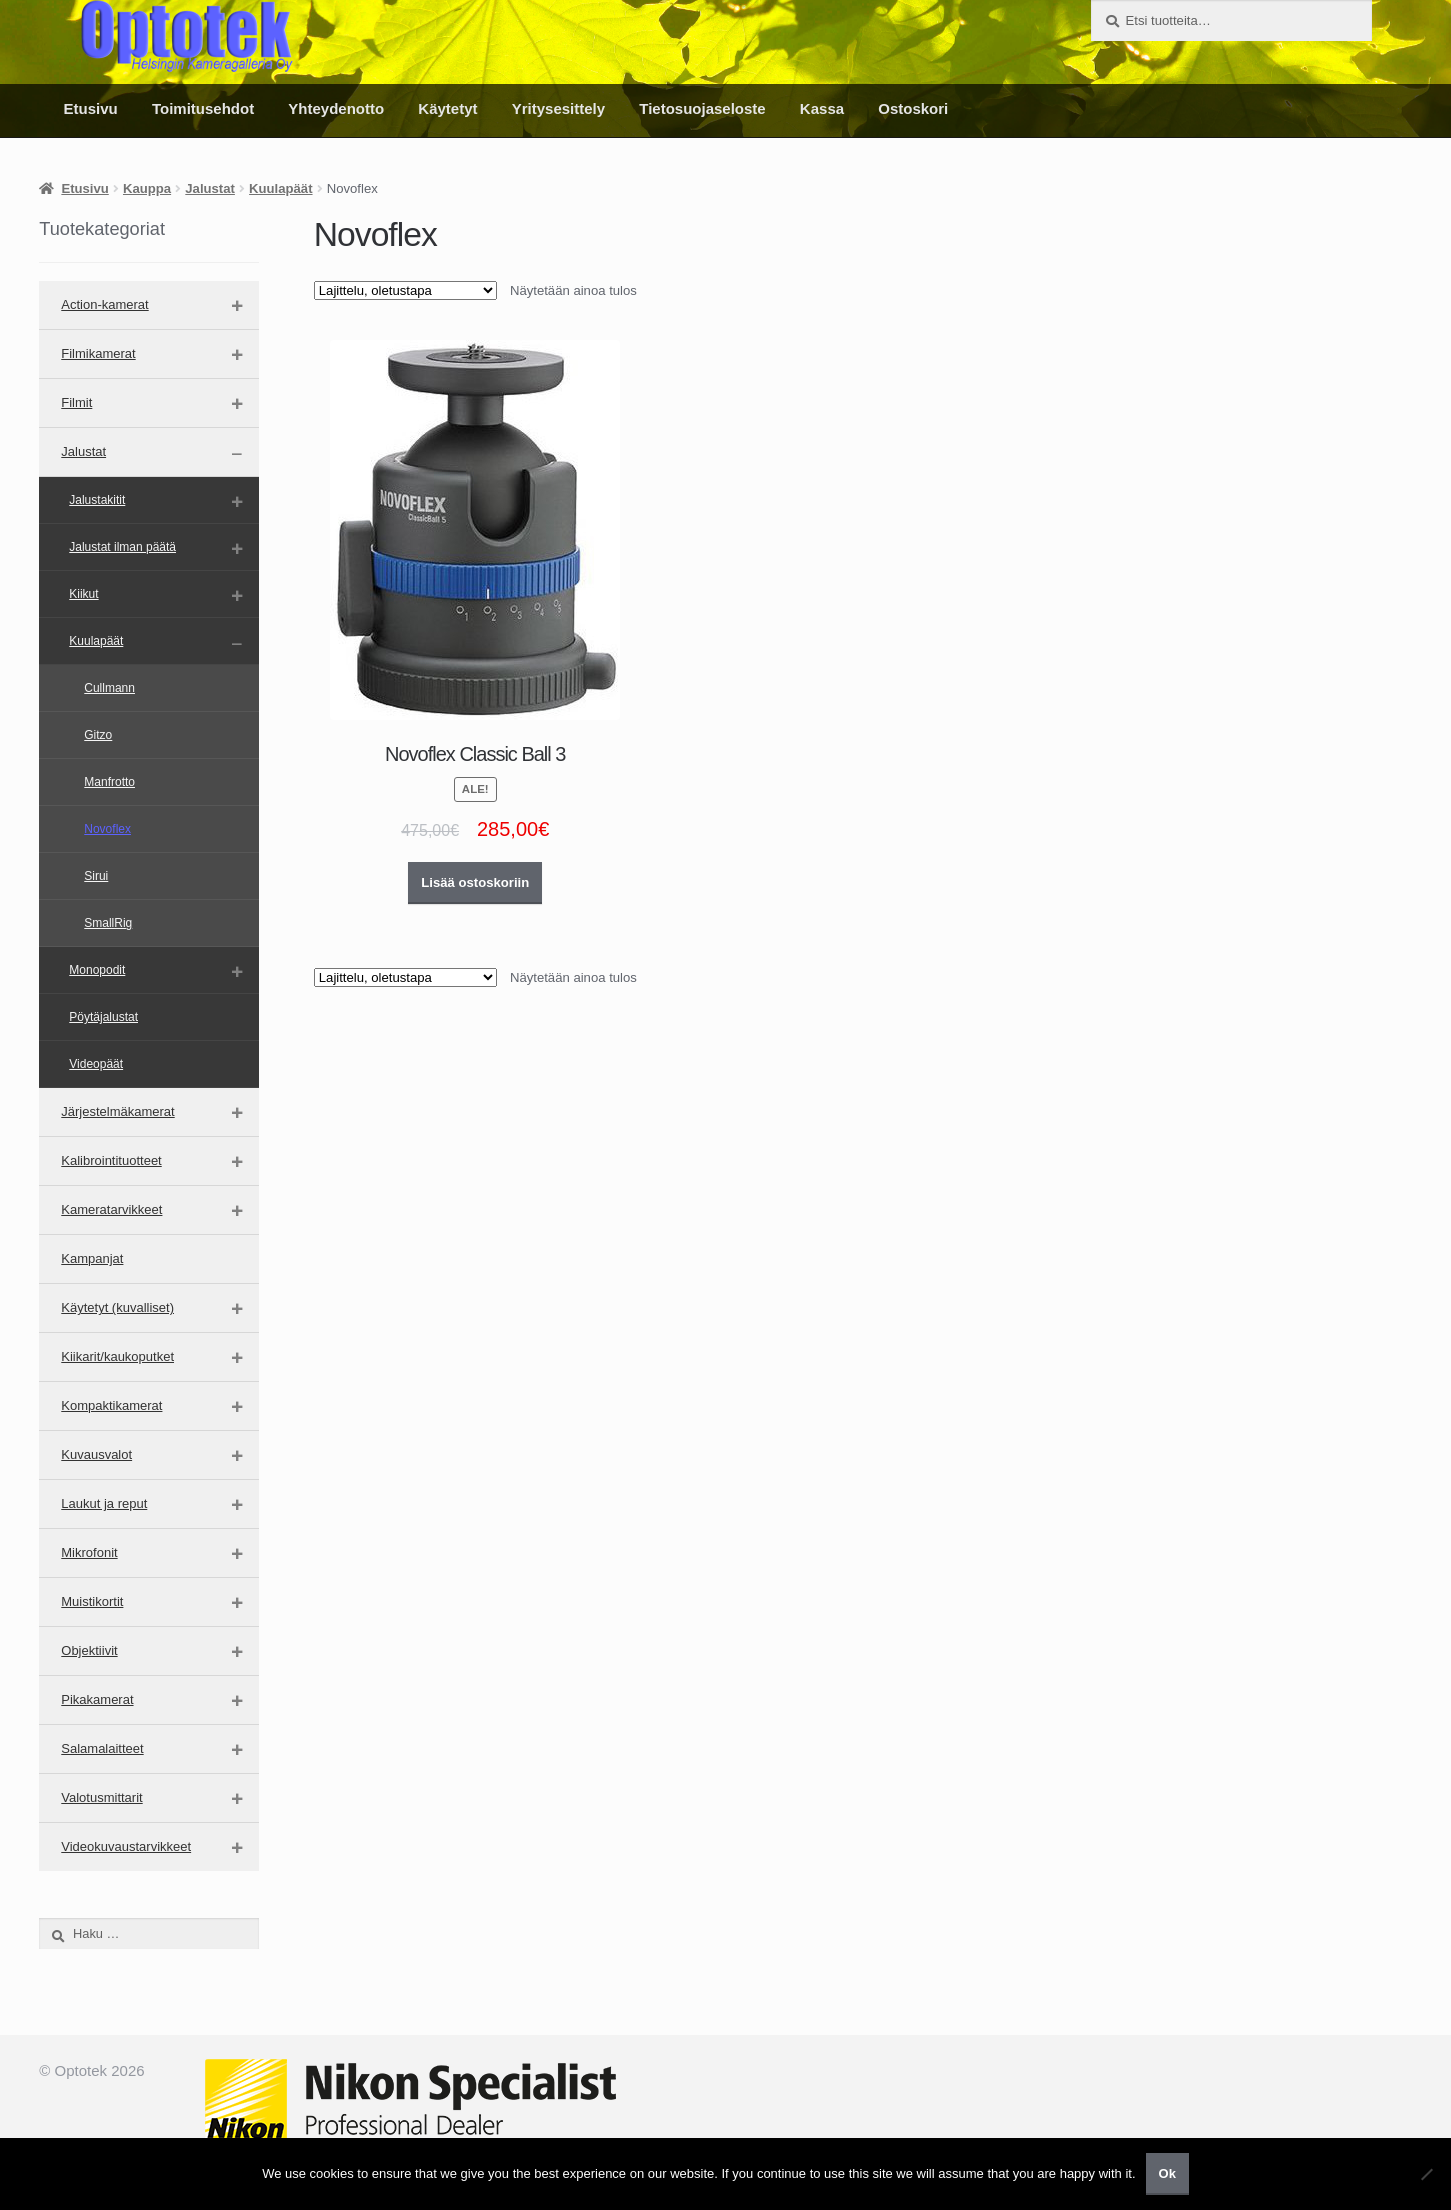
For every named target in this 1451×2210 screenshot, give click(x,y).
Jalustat (210, 188)
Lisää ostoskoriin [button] (475, 882)
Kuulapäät (280, 188)
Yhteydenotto (336, 108)
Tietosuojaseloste (702, 108)
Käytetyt (447, 108)
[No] (1426, 2174)
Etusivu (91, 108)
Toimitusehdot (203, 108)
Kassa (822, 108)
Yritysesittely (558, 108)
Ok (1167, 2173)
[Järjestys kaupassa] (405, 290)
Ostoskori (913, 108)
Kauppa (147, 188)
